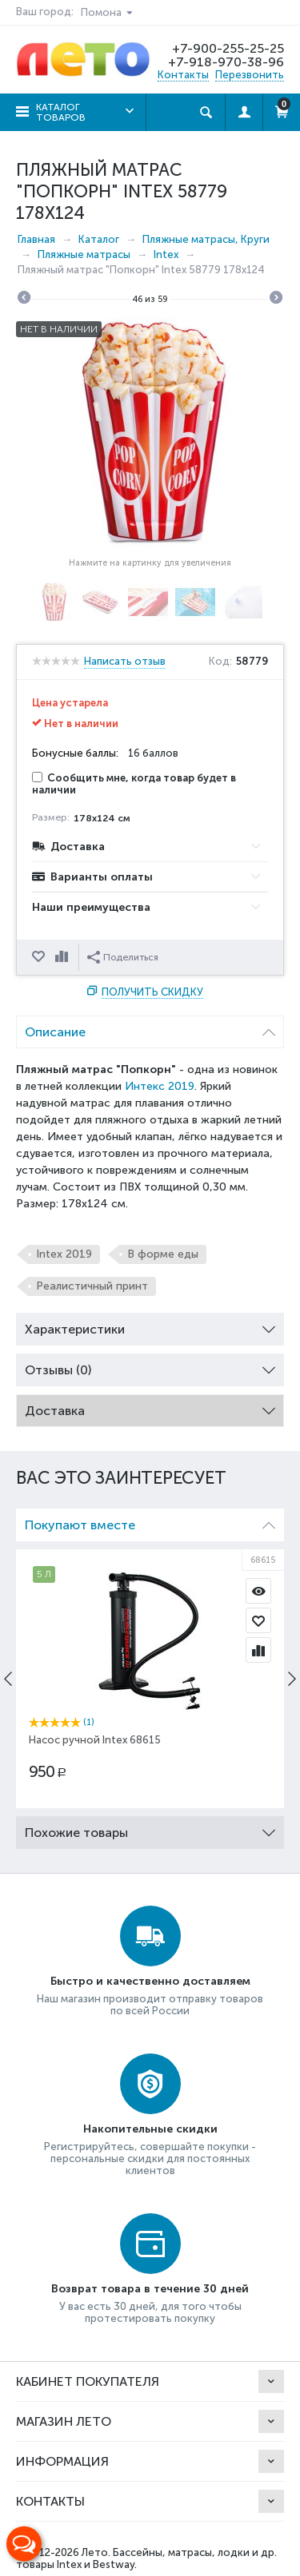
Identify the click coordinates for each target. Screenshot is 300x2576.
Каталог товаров (61, 112)
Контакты (183, 75)
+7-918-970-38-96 (226, 62)
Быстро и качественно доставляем (150, 1981)
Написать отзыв (125, 661)
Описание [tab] (150, 1028)
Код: (220, 661)
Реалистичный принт (92, 1286)
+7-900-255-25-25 (228, 48)
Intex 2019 (64, 1254)
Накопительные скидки (150, 2129)
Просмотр (258, 1591)
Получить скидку (152, 992)
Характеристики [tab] (150, 1325)
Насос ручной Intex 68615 (95, 1740)
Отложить (40, 957)
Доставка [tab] (150, 1406)
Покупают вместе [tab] (150, 1520)
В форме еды (162, 1254)
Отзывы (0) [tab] (150, 1365)
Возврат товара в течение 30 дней (150, 2289)
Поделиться (122, 957)
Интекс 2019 (159, 1086)
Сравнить (63, 957)
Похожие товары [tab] (150, 1828)
